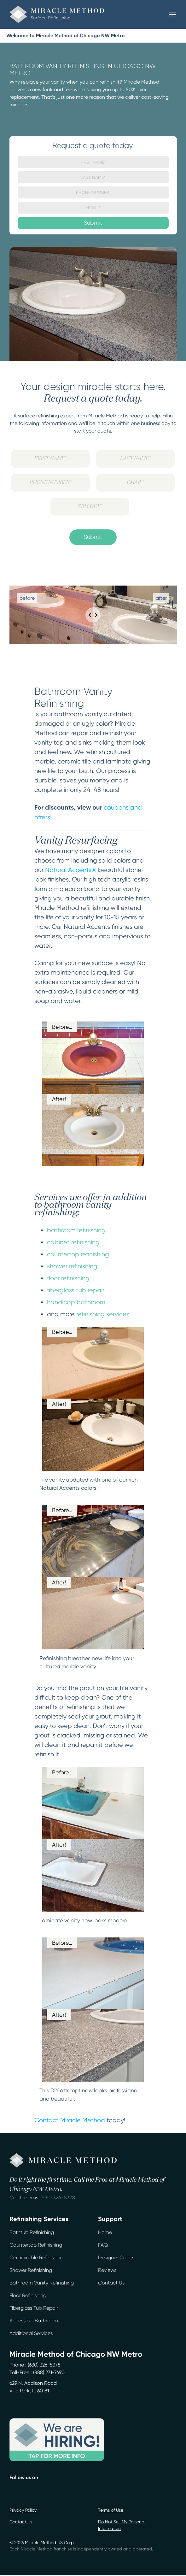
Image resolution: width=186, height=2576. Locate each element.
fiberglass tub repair (75, 1290)
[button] (172, 14)
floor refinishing (68, 1278)
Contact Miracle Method (69, 2120)
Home (105, 2232)
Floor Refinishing (27, 2295)
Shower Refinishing (30, 2270)
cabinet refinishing (73, 1242)
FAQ (103, 2245)
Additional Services (31, 2333)
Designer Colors (116, 2258)
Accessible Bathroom (33, 2321)
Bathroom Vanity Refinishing (41, 2283)
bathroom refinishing (76, 1230)
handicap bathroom (76, 1302)
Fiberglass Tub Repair (33, 2308)
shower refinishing (72, 1266)
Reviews (107, 2270)
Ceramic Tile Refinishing (36, 2258)
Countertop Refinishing (35, 2245)
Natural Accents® (70, 870)
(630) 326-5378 (57, 2198)
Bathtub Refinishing (31, 2232)
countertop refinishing (78, 1254)
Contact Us (111, 2283)
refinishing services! (103, 1314)
